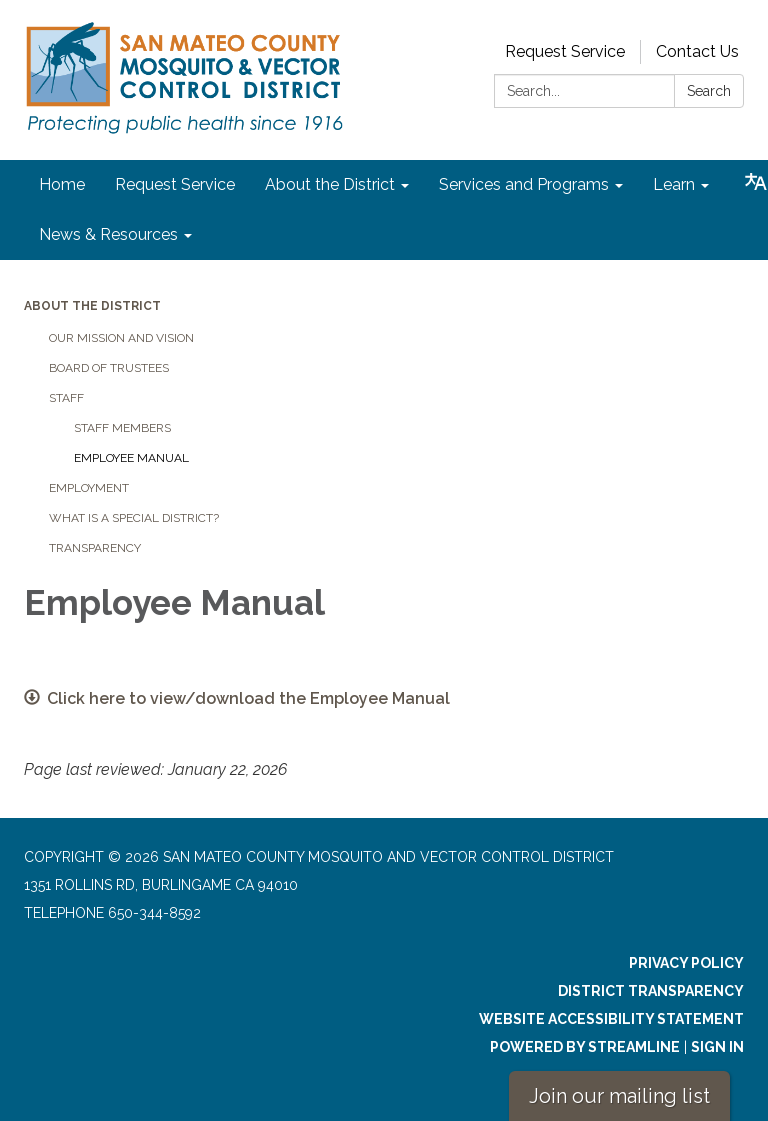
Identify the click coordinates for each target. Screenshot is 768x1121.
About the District (92, 306)
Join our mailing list (619, 1096)
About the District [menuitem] (330, 184)
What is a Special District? (134, 518)
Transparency (95, 548)
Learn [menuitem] (674, 184)
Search (709, 91)
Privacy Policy (686, 963)
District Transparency (651, 991)
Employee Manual (131, 458)
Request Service (565, 51)
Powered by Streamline (585, 1047)
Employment (89, 488)
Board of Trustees (109, 368)
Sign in (717, 1047)
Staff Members (122, 428)
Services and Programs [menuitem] (524, 184)
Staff (66, 398)
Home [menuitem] (62, 184)
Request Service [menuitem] (175, 184)
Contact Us (697, 51)
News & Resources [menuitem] (108, 234)
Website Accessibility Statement (611, 1019)
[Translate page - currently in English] (756, 182)
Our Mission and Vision (121, 338)
